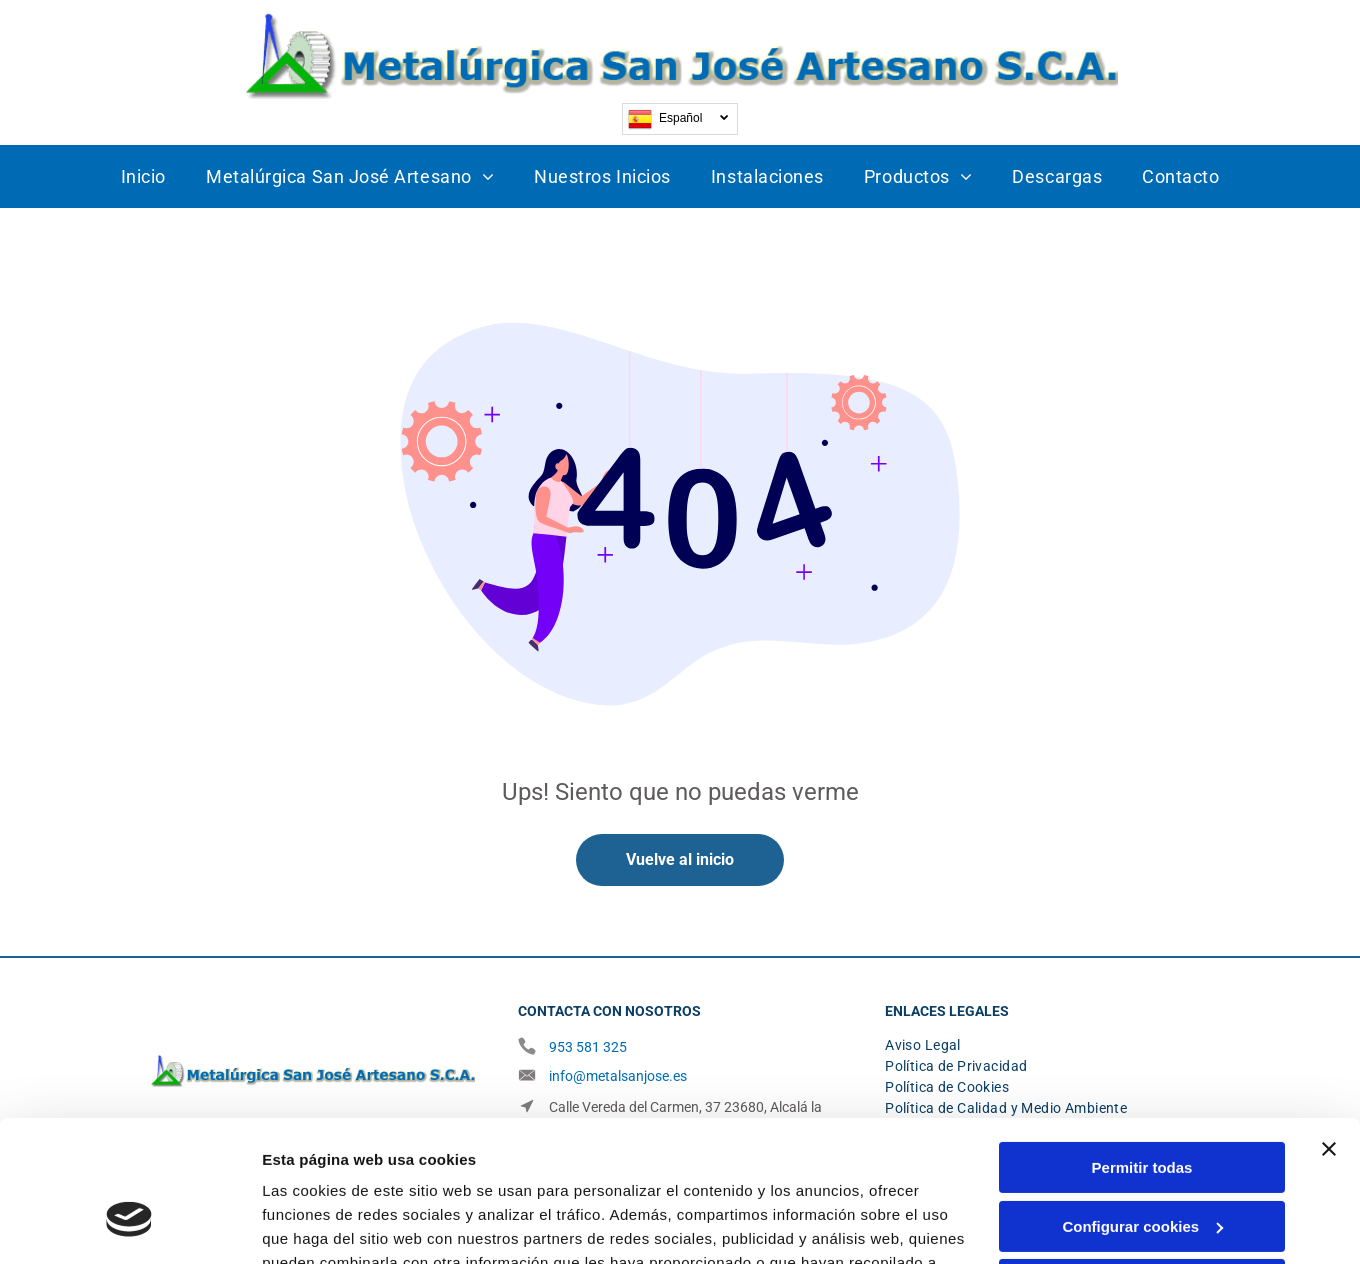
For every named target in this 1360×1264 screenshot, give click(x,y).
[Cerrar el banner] (1329, 1032)
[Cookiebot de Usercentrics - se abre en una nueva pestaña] (129, 1225)
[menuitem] (143, 176)
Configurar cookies (1142, 1108)
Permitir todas (1142, 1050)
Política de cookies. (677, 1169)
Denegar (1142, 1167)
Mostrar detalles (320, 1224)
